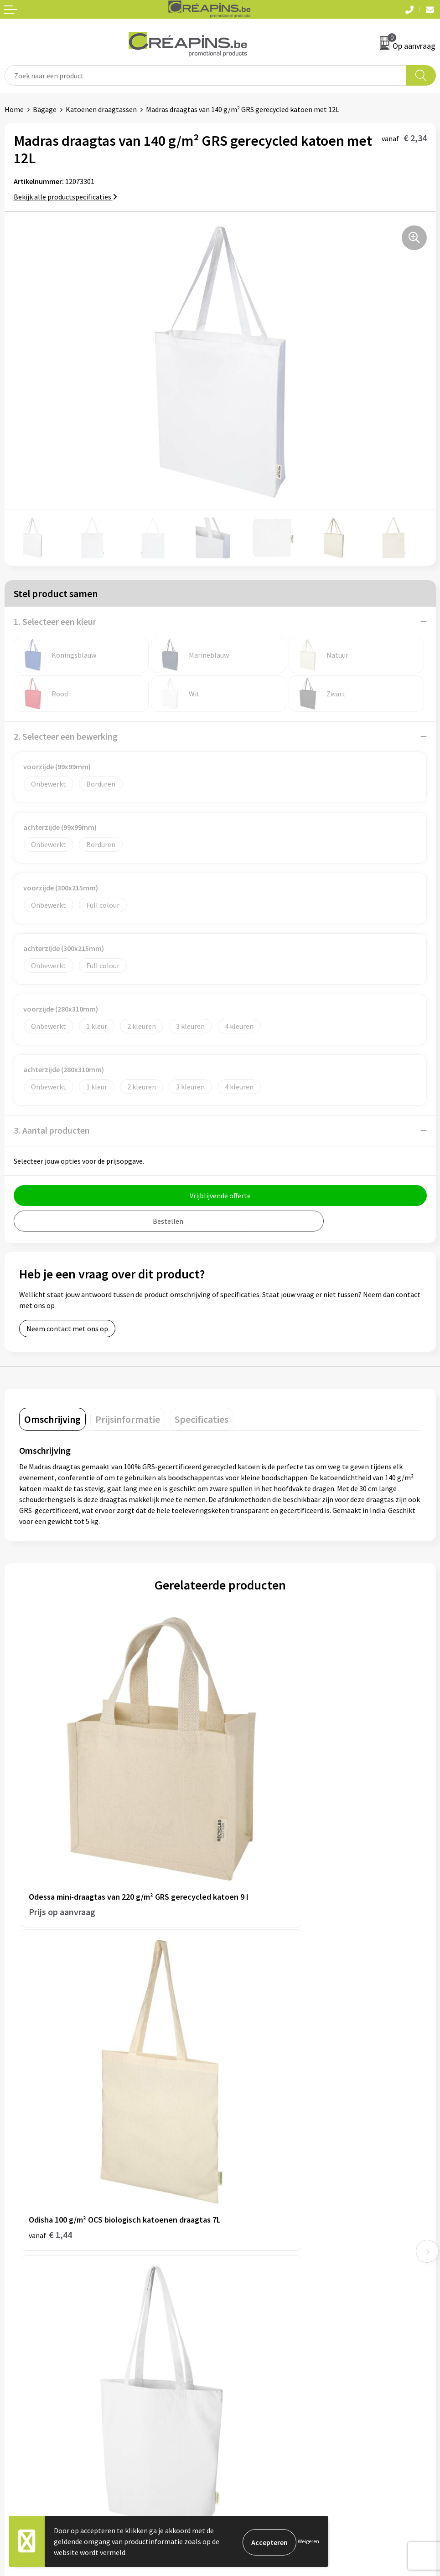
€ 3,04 (50, 2095)
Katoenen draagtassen (101, 109)
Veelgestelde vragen (36, 2355)
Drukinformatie (248, 2200)
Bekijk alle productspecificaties (65, 196)
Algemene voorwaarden (261, 2341)
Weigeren (308, 2541)
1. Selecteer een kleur (55, 621)
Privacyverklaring (251, 2368)
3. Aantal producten (52, 1130)
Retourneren (25, 2368)
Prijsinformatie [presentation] (127, 1419)
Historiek (239, 2214)
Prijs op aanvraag (62, 1840)
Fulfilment (241, 2186)
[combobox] (206, 75)
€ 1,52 (251, 2095)
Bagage (45, 109)
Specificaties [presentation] (201, 1419)
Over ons (238, 2228)
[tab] (52, 1419)
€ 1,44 (251, 1840)
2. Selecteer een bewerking (66, 736)
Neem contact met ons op (67, 1328)
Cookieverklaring (251, 2355)
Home (14, 109)
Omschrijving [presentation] (52, 1419)
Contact (17, 2341)
